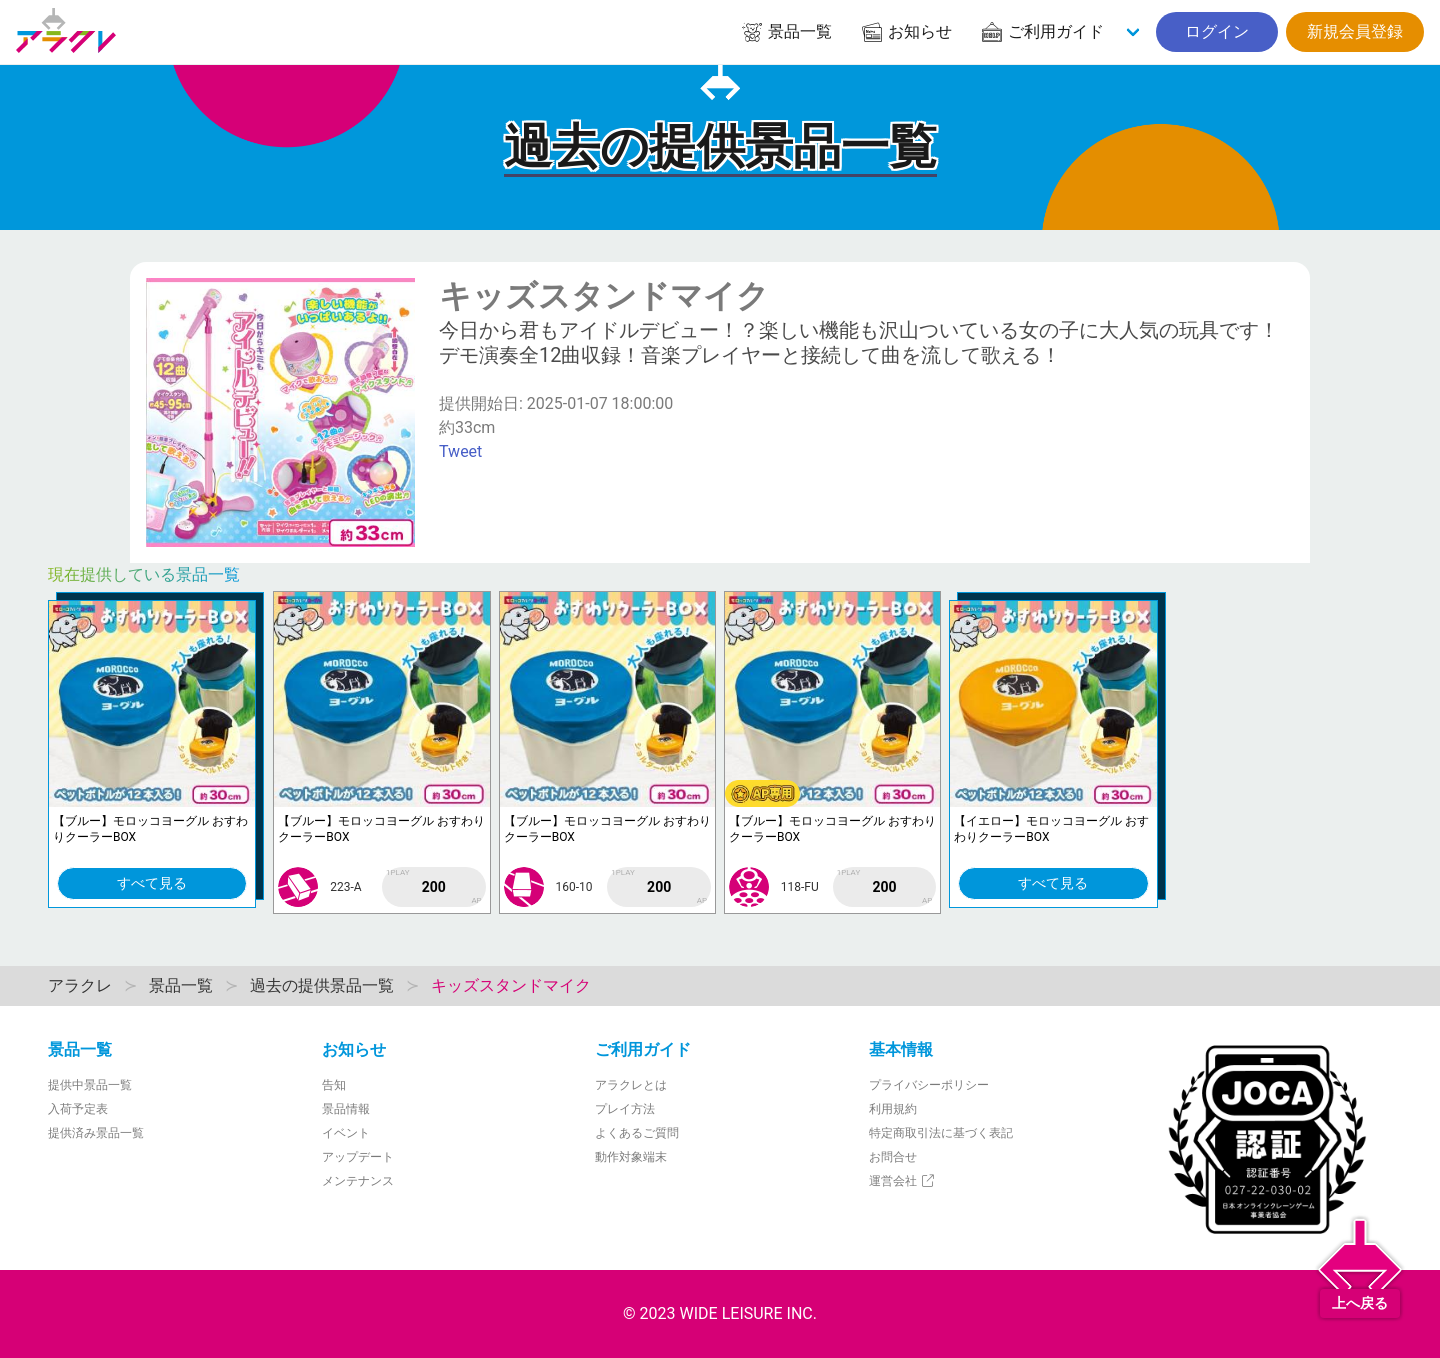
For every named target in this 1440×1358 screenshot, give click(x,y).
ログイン (1217, 31)
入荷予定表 (78, 1109)
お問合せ (893, 1157)
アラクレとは (631, 1085)
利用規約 (893, 1109)
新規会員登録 (1355, 31)
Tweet (460, 451)
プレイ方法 (625, 1109)
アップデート (358, 1157)
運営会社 (902, 1181)
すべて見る (152, 883)
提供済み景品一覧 (96, 1133)
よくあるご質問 (637, 1133)
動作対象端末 (631, 1157)
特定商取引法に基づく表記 (941, 1133)
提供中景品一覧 (90, 1085)
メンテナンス (358, 1181)
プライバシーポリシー (929, 1085)
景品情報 (346, 1109)
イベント (346, 1133)
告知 (334, 1085)
